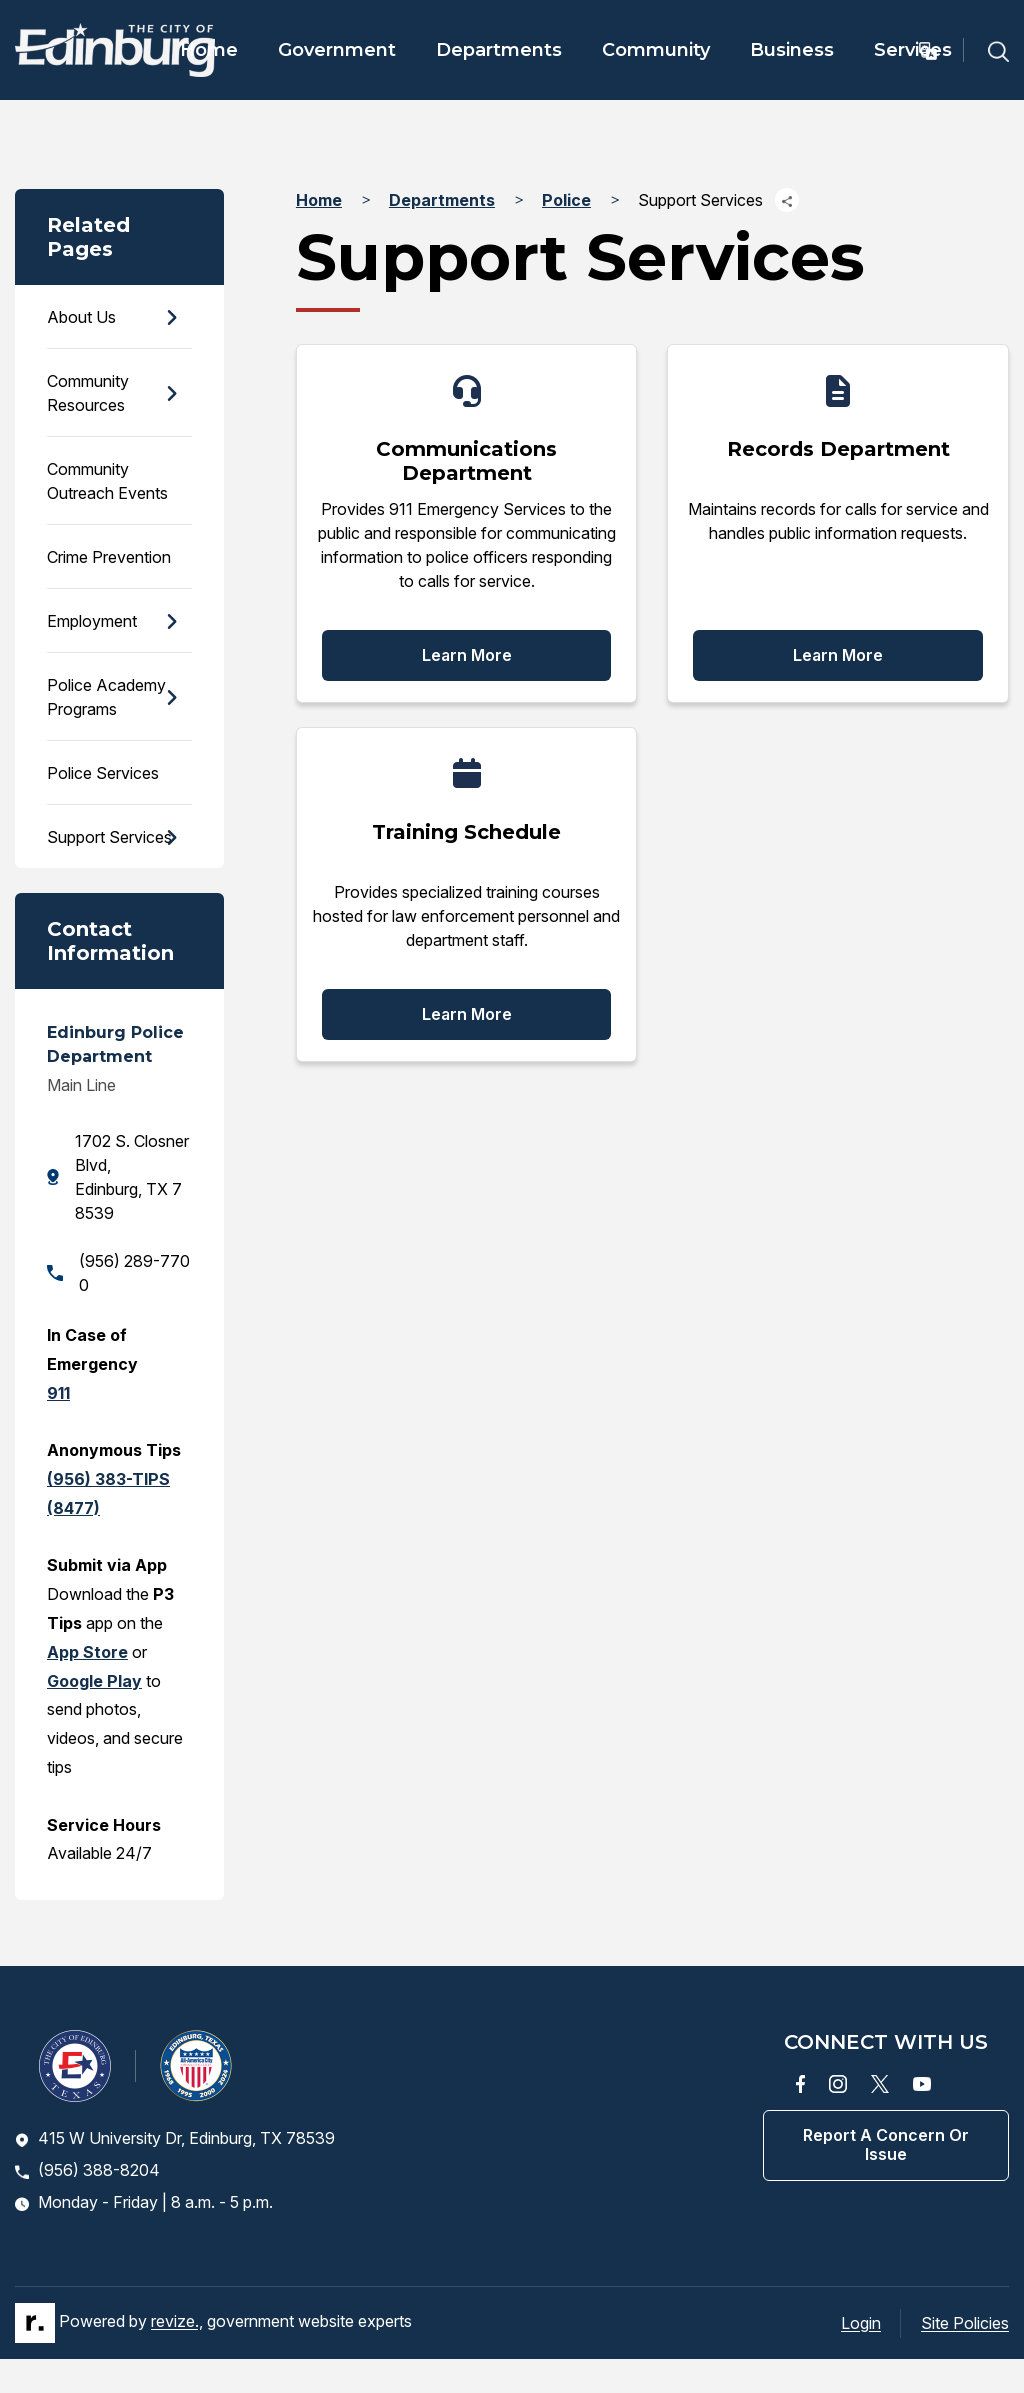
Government (337, 50)
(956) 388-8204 (87, 2170)
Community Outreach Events (107, 481)
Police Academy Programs (106, 697)
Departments (499, 50)
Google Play (94, 1681)
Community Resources (88, 393)
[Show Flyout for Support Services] (171, 836)
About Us (81, 317)
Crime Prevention (109, 557)
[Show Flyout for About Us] (171, 317)
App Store (87, 1652)
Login (861, 2323)
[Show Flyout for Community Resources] (171, 393)
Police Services (103, 773)
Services (913, 50)
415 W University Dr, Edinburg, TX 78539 (175, 2138)
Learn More (467, 655)
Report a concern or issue (886, 2144)
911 (58, 1393)
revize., (177, 2321)
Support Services (109, 837)
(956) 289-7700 (118, 1273)
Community (656, 50)
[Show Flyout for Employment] (171, 621)
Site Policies (965, 2323)
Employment (92, 621)
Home (209, 50)
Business (792, 50)
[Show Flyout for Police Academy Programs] (171, 697)
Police (566, 200)
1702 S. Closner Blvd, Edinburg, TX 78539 (118, 1177)
